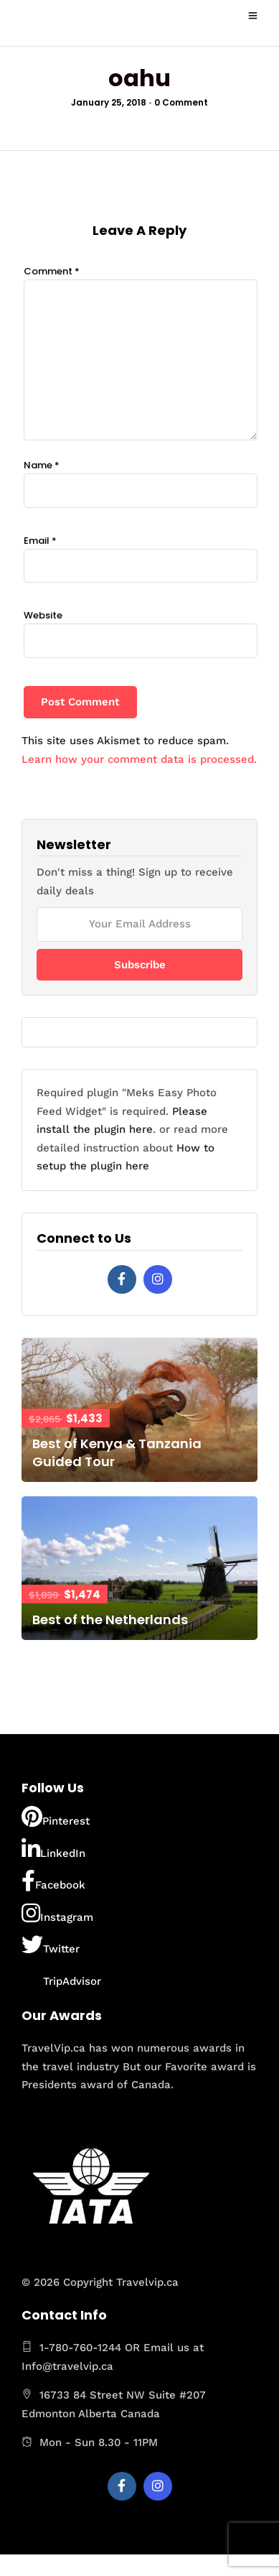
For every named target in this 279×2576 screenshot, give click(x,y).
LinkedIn (53, 1849)
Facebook (53, 1880)
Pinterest (56, 1816)
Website (43, 615)
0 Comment (181, 102)
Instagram (57, 1913)
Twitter (51, 1944)
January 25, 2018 (108, 102)
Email (40, 540)
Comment (52, 271)
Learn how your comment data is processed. (139, 759)
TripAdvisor (61, 1977)
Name (42, 465)
